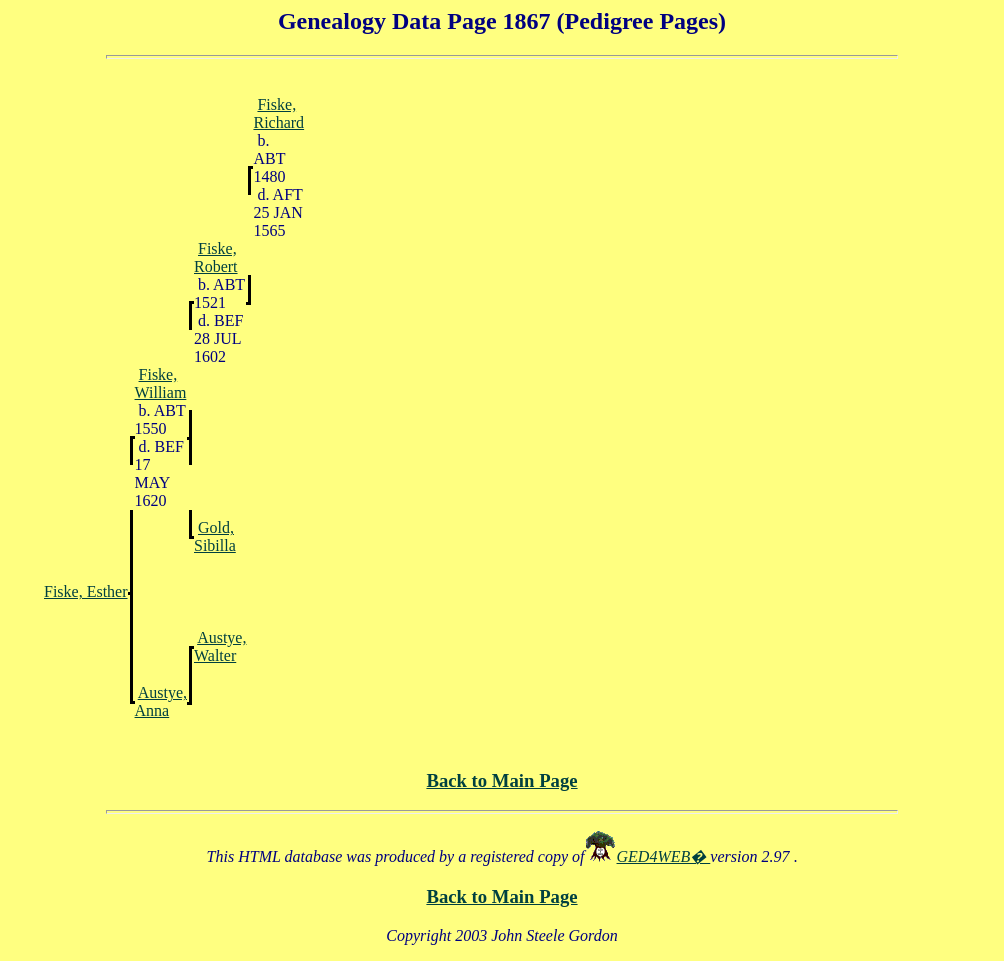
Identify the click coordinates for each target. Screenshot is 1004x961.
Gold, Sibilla (215, 536)
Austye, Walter (220, 646)
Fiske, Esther (86, 591)
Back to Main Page (501, 780)
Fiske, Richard (278, 113)
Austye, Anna (161, 701)
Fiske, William (161, 383)
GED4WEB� (664, 856)
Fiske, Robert (216, 257)
